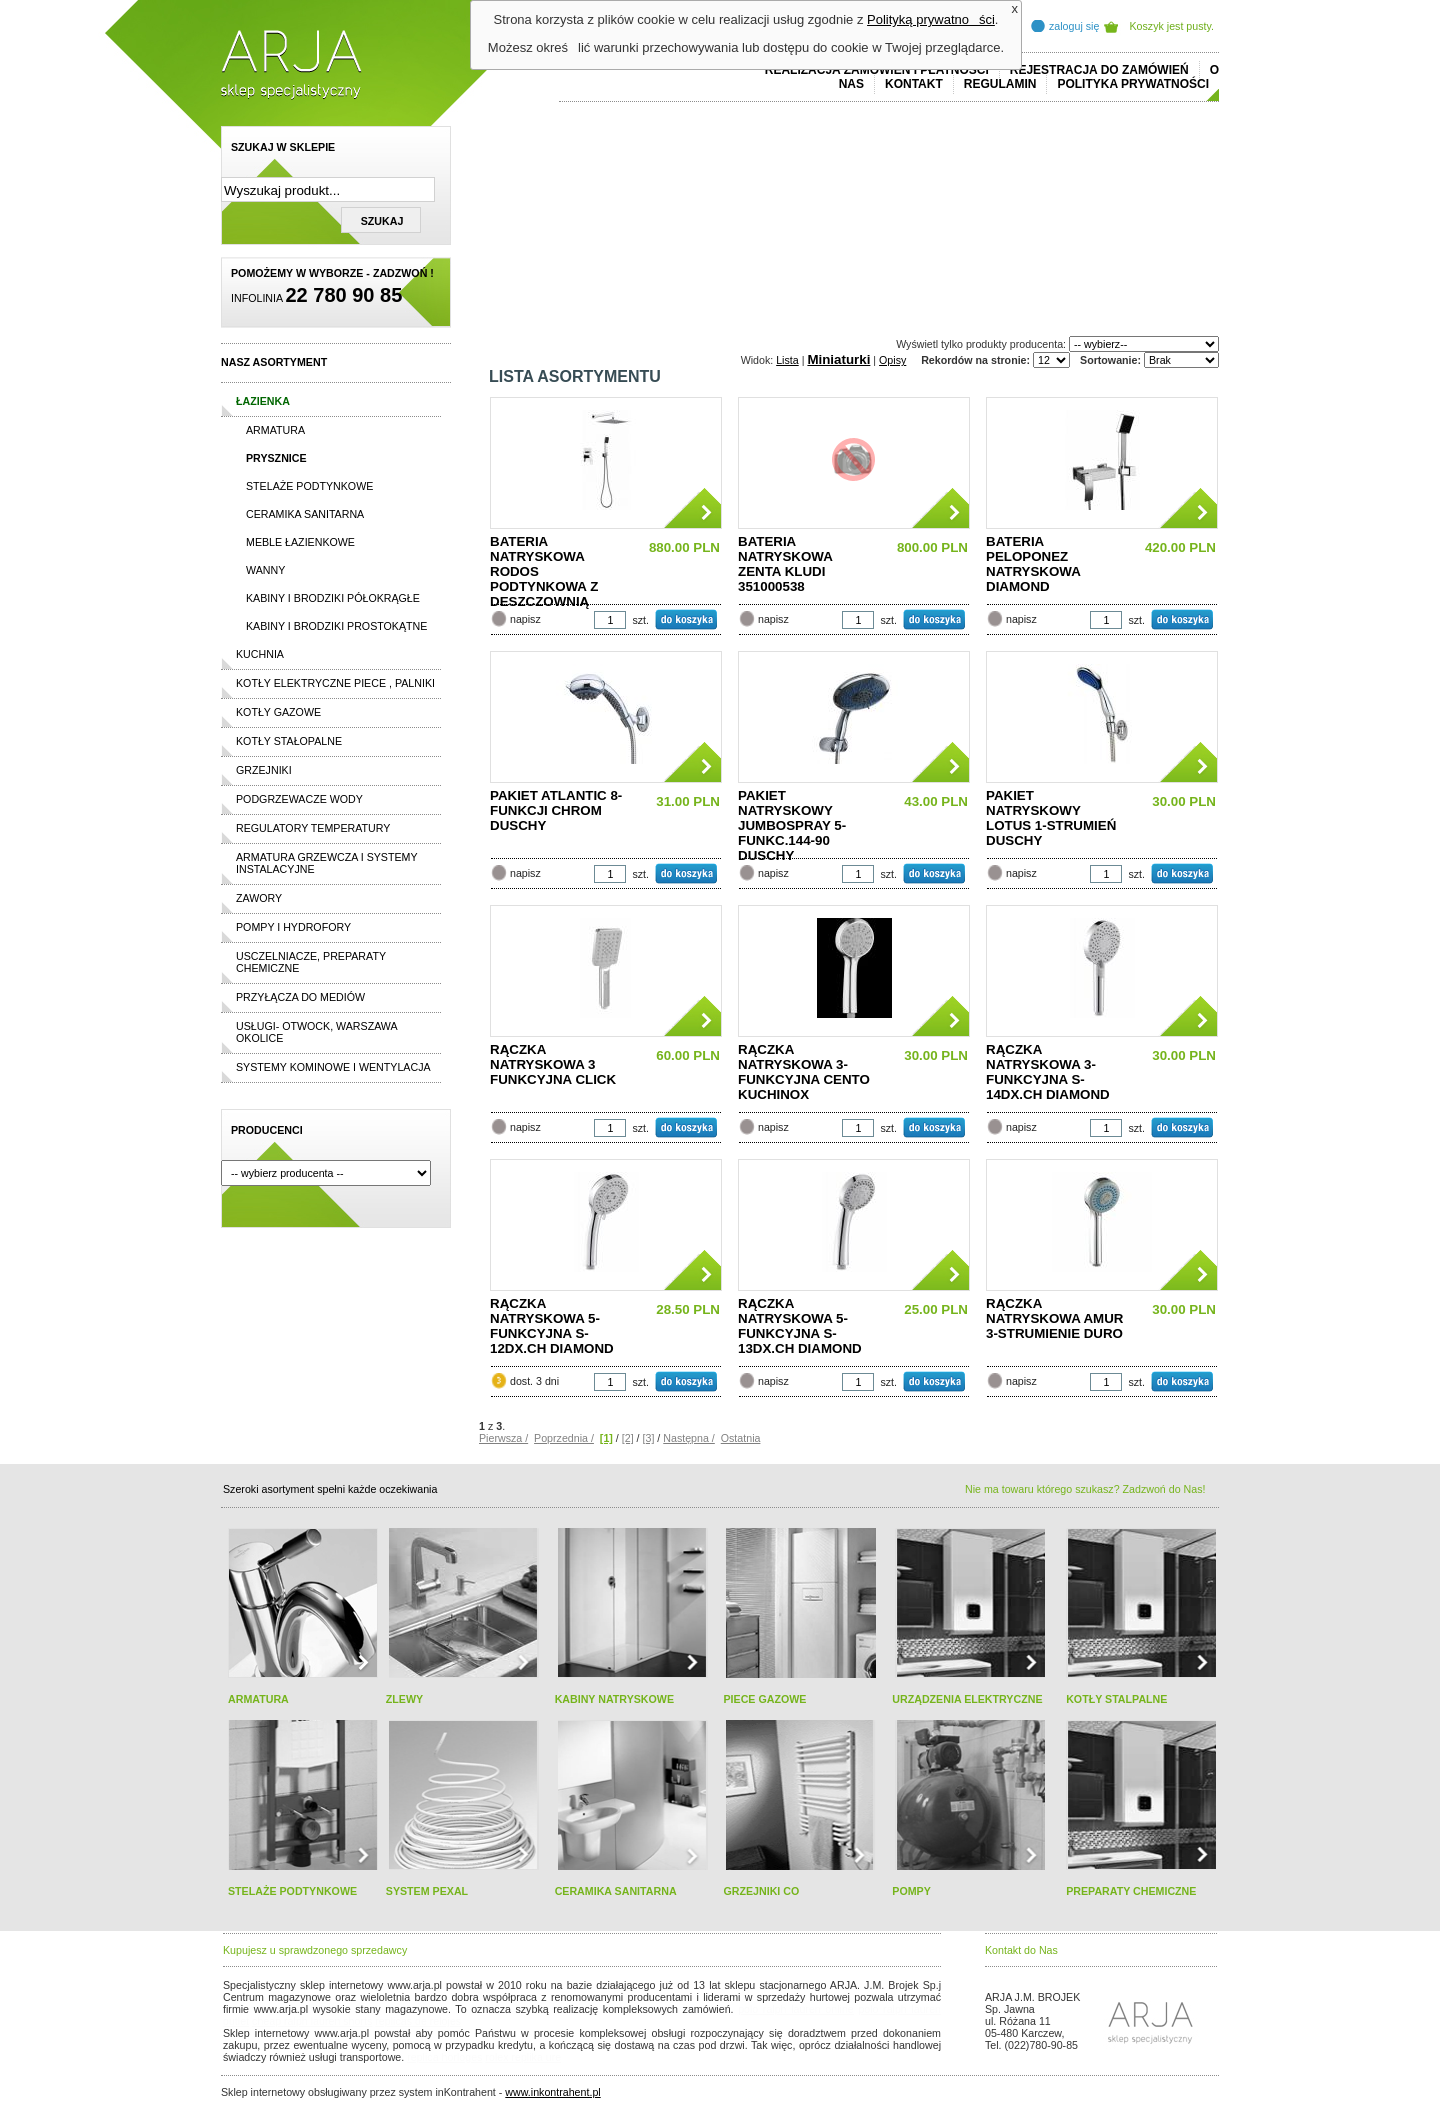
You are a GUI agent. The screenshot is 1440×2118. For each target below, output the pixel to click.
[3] (649, 1438)
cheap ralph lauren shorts (312, 2021)
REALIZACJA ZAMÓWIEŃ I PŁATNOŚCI (877, 70)
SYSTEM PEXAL (427, 1891)
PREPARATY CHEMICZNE (1131, 1891)
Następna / (689, 1438)
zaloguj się (1074, 26)
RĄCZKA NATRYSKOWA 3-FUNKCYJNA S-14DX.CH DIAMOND (1048, 1072)
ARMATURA (258, 1699)
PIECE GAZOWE (764, 1699)
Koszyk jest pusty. (1172, 26)
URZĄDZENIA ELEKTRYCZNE (967, 1699)
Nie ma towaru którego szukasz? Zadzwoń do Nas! (1085, 1489)
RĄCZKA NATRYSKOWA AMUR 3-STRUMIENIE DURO (1054, 1318)
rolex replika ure (523, 2057)
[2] (628, 1438)
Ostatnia (741, 1438)
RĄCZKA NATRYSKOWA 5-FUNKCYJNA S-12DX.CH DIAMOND (552, 1326)
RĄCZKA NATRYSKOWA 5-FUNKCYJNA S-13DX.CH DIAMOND (800, 1326)
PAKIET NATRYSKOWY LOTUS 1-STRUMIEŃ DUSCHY (1051, 818)
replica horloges (444, 2057)
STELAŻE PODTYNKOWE (292, 1891)
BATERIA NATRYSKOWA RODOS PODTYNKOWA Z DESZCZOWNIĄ (544, 569)
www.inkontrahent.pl (552, 2092)
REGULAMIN (1000, 84)
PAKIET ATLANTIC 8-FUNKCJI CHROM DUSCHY (556, 810)
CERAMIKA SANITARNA (616, 1891)
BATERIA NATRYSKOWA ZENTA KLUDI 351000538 (785, 564)
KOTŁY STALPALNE (1116, 1699)
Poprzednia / (564, 1438)
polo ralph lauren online (796, 2009)
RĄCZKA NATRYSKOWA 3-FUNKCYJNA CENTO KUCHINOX (804, 1072)
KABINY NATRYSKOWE (614, 1699)
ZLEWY (404, 1699)
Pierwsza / (503, 1438)
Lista (787, 360)
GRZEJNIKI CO (761, 1891)
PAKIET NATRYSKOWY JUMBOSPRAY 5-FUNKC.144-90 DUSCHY (792, 823)
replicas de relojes (418, 2021)
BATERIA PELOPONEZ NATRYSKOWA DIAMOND (1033, 564)
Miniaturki (838, 359)
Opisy (892, 360)
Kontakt (914, 84)
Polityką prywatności (931, 19)
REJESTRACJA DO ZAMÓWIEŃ (1099, 70)
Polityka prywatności (1133, 84)
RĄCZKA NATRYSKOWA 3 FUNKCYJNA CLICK (553, 1064)
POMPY (911, 1891)
